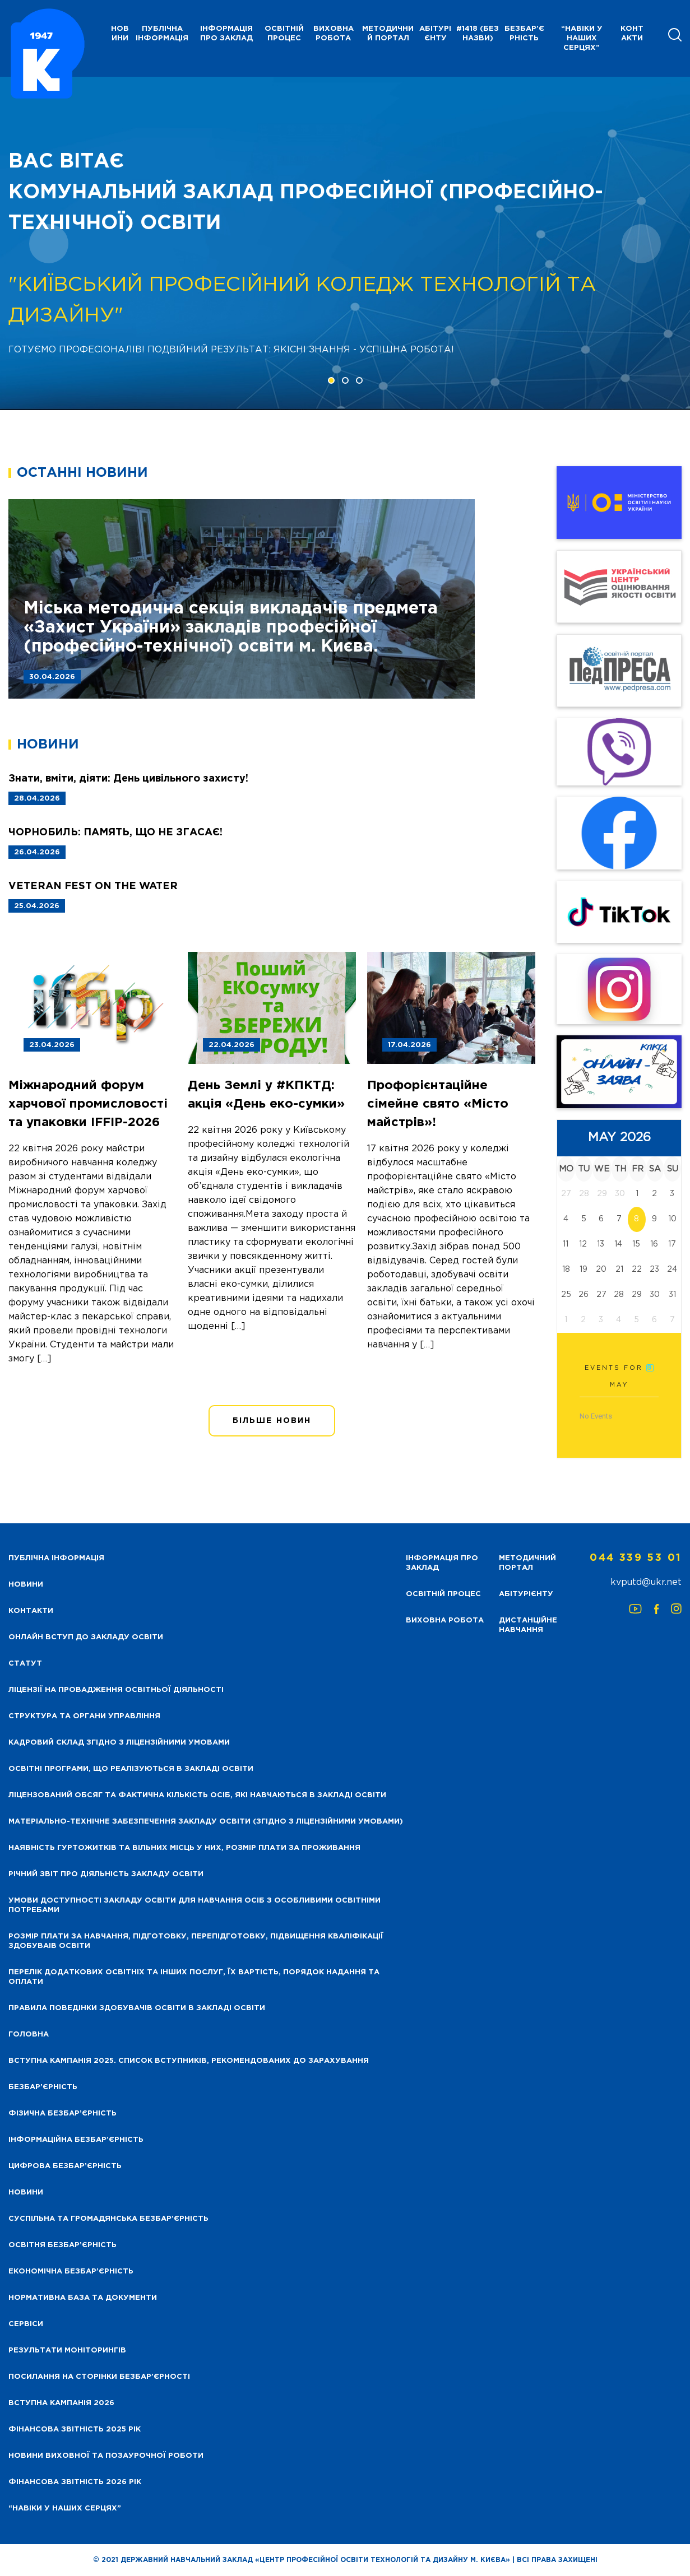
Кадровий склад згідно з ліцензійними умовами (119, 1743)
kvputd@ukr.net (646, 1582)
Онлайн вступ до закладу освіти (85, 1637)
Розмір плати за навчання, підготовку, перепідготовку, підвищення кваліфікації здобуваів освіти (195, 1941)
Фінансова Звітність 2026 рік (74, 2482)
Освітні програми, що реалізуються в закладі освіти (130, 1769)
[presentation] (48, 243)
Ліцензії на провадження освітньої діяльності (116, 1690)
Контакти (631, 33)
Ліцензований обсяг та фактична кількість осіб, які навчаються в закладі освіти (197, 1795)
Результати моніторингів (67, 2350)
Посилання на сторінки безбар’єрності (99, 2377)
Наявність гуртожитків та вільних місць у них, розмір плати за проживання (184, 1848)
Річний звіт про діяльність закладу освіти (105, 1874)
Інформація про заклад (226, 33)
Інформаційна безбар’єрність (75, 2140)
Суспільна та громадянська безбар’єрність (108, 2219)
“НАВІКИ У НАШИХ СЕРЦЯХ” (582, 38)
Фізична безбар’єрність (62, 2113)
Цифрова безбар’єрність (65, 2166)
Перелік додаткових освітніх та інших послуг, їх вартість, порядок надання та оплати (193, 1977)
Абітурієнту (435, 33)
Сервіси (25, 2324)
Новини (25, 2192)
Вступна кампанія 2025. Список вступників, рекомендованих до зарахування (188, 2061)
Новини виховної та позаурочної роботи (105, 2456)
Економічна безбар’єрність (70, 2271)
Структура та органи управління (84, 1716)
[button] (331, 380)
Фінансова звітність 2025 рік (74, 2429)
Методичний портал (388, 33)
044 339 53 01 (636, 1558)
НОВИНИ (120, 33)
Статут (25, 1664)
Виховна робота (333, 33)
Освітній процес (284, 33)
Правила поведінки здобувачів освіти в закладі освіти (136, 2008)
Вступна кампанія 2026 (61, 2403)
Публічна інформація (162, 33)
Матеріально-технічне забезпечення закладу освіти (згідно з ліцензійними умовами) (205, 1822)
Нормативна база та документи (82, 2298)
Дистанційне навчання (528, 1625)
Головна (28, 2034)
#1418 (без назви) (477, 33)
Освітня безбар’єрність (62, 2245)
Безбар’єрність (524, 33)
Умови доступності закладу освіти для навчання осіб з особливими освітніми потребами (194, 1905)
